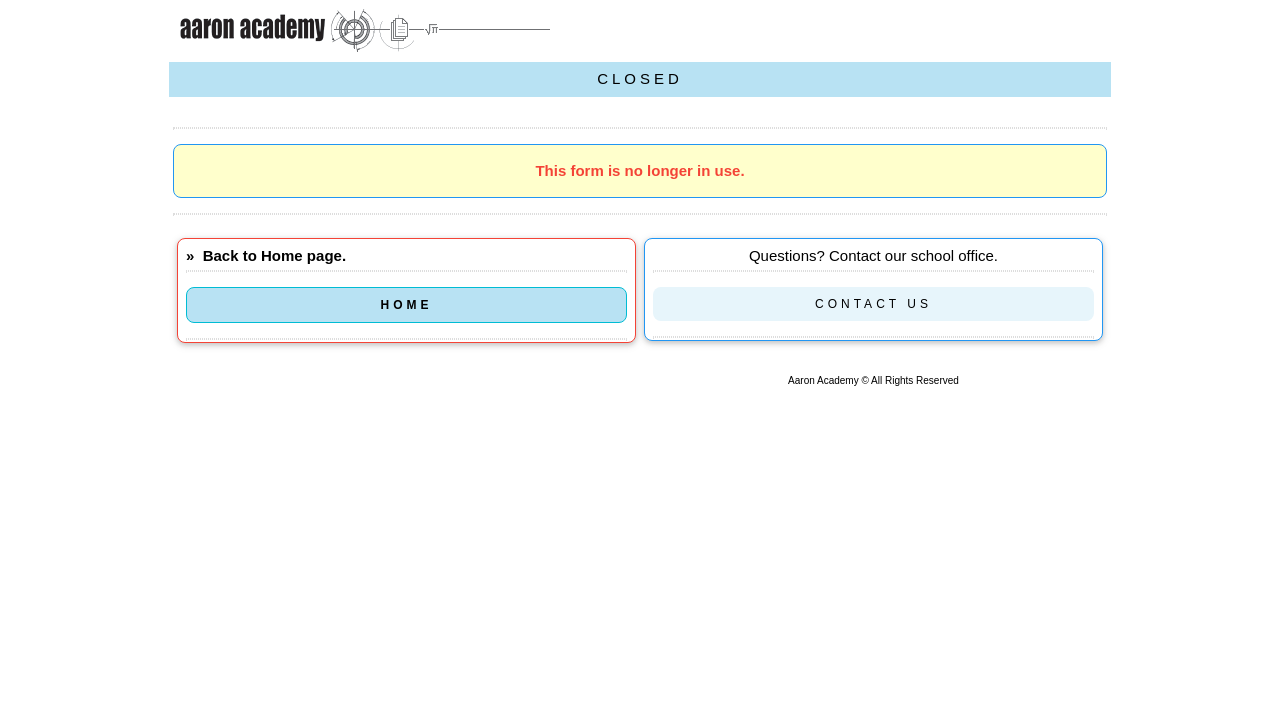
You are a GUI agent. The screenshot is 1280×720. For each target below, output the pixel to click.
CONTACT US (873, 304)
